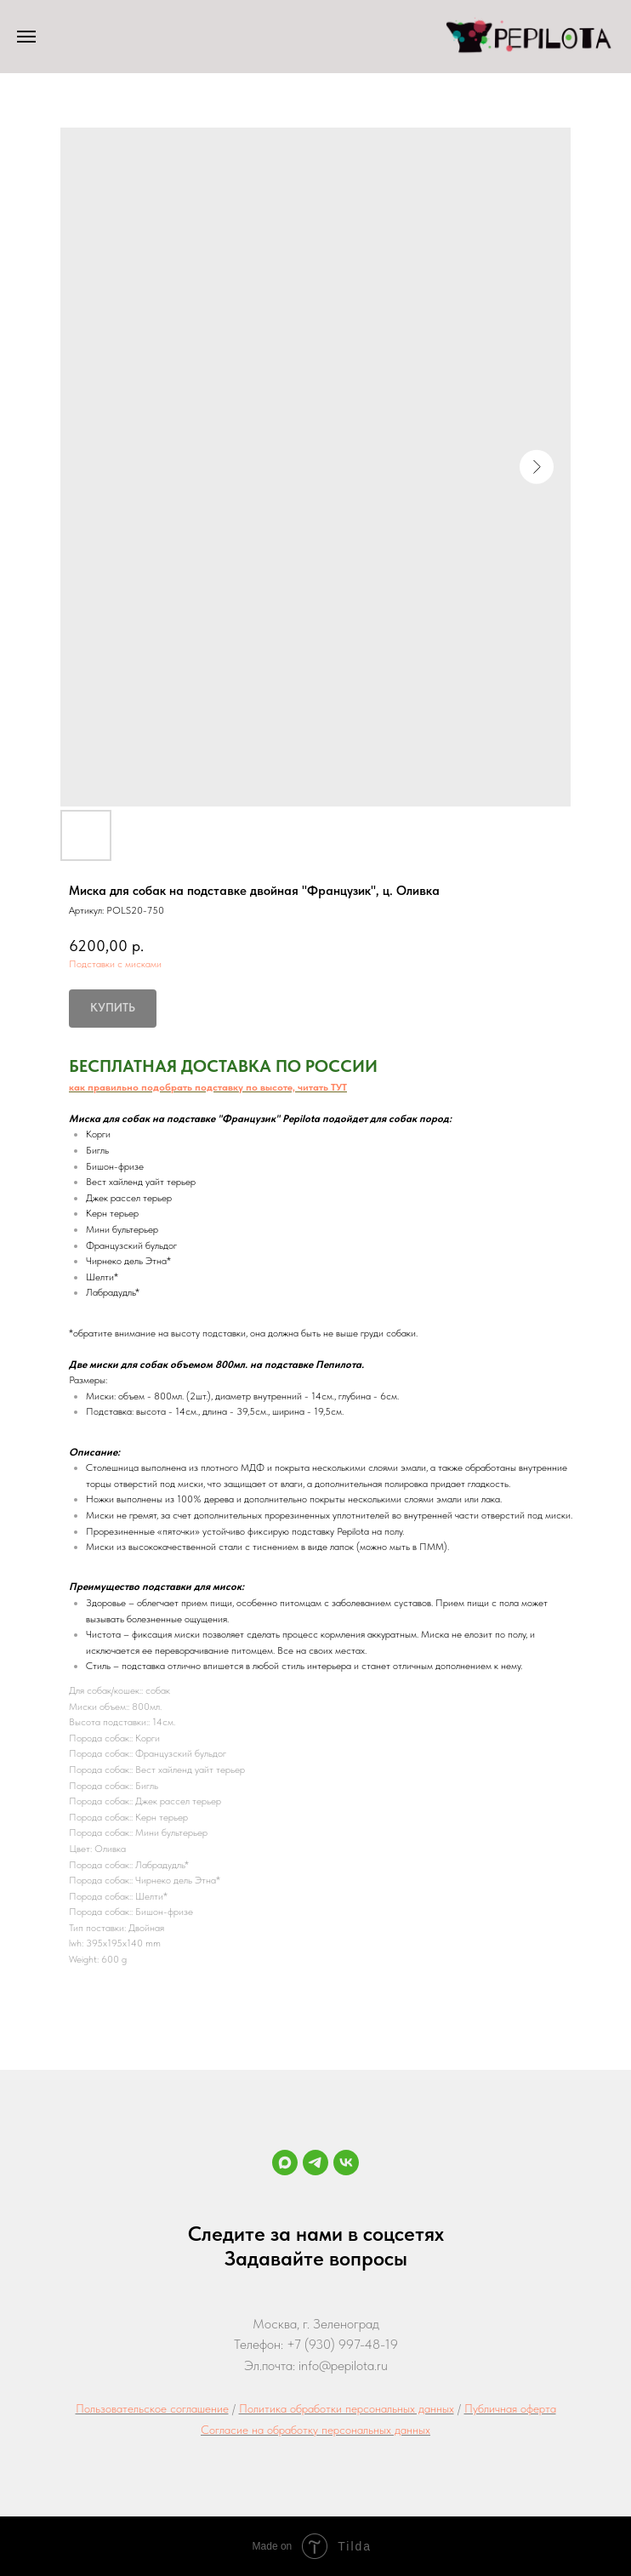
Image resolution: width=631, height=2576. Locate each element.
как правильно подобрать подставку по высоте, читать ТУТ (208, 1087)
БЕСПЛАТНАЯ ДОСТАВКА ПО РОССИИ (223, 1066)
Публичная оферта (510, 2408)
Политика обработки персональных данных (346, 2408)
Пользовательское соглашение (152, 2408)
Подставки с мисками (115, 964)
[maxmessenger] (285, 2162)
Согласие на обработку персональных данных (315, 2429)
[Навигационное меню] (26, 37)
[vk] (346, 2162)
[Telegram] (315, 2162)
